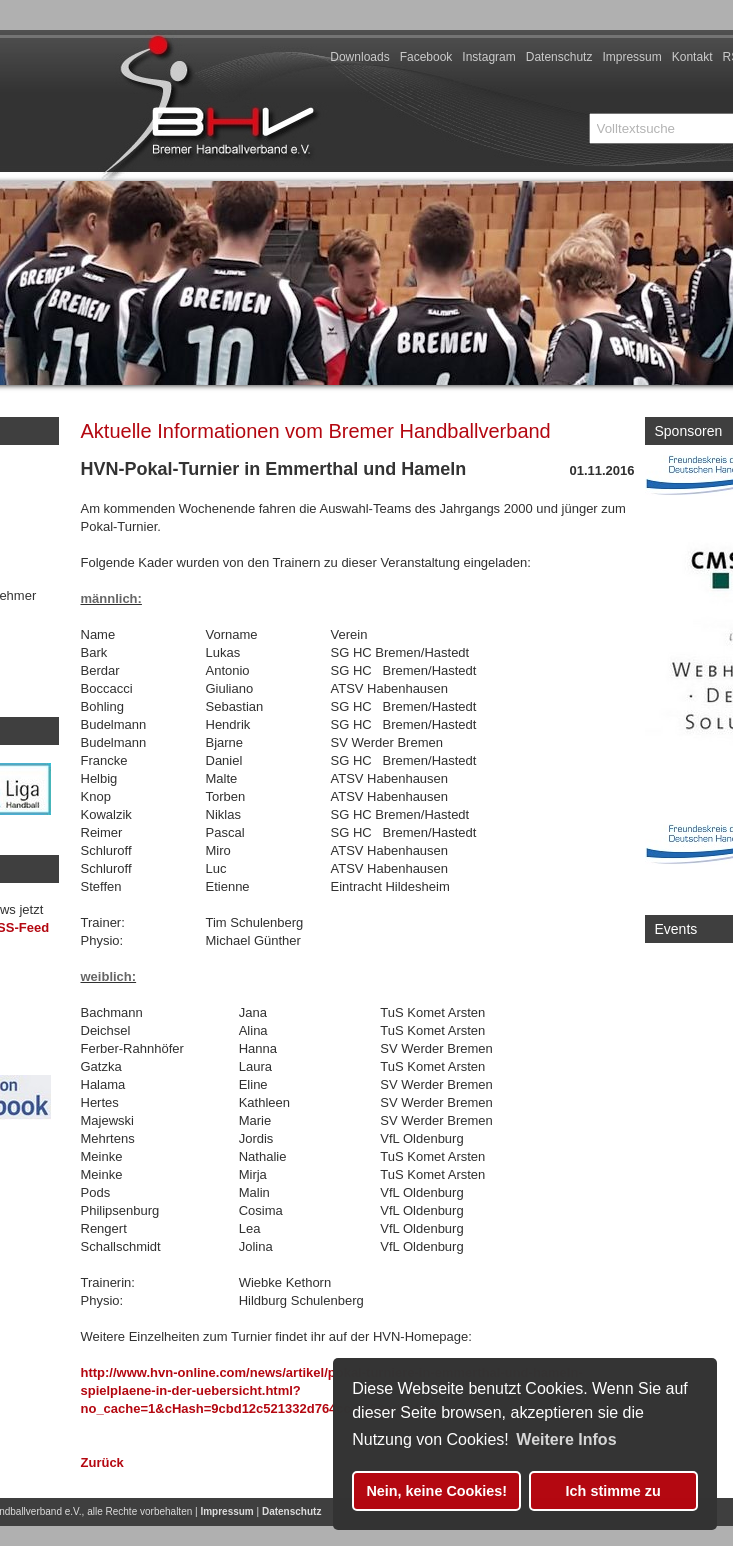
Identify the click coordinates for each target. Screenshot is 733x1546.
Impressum (631, 57)
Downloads (359, 57)
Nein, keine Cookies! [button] (436, 1491)
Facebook (426, 57)
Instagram (488, 57)
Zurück (102, 1462)
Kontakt (692, 57)
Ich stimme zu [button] (613, 1491)
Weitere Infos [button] (566, 1439)
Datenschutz (559, 57)
